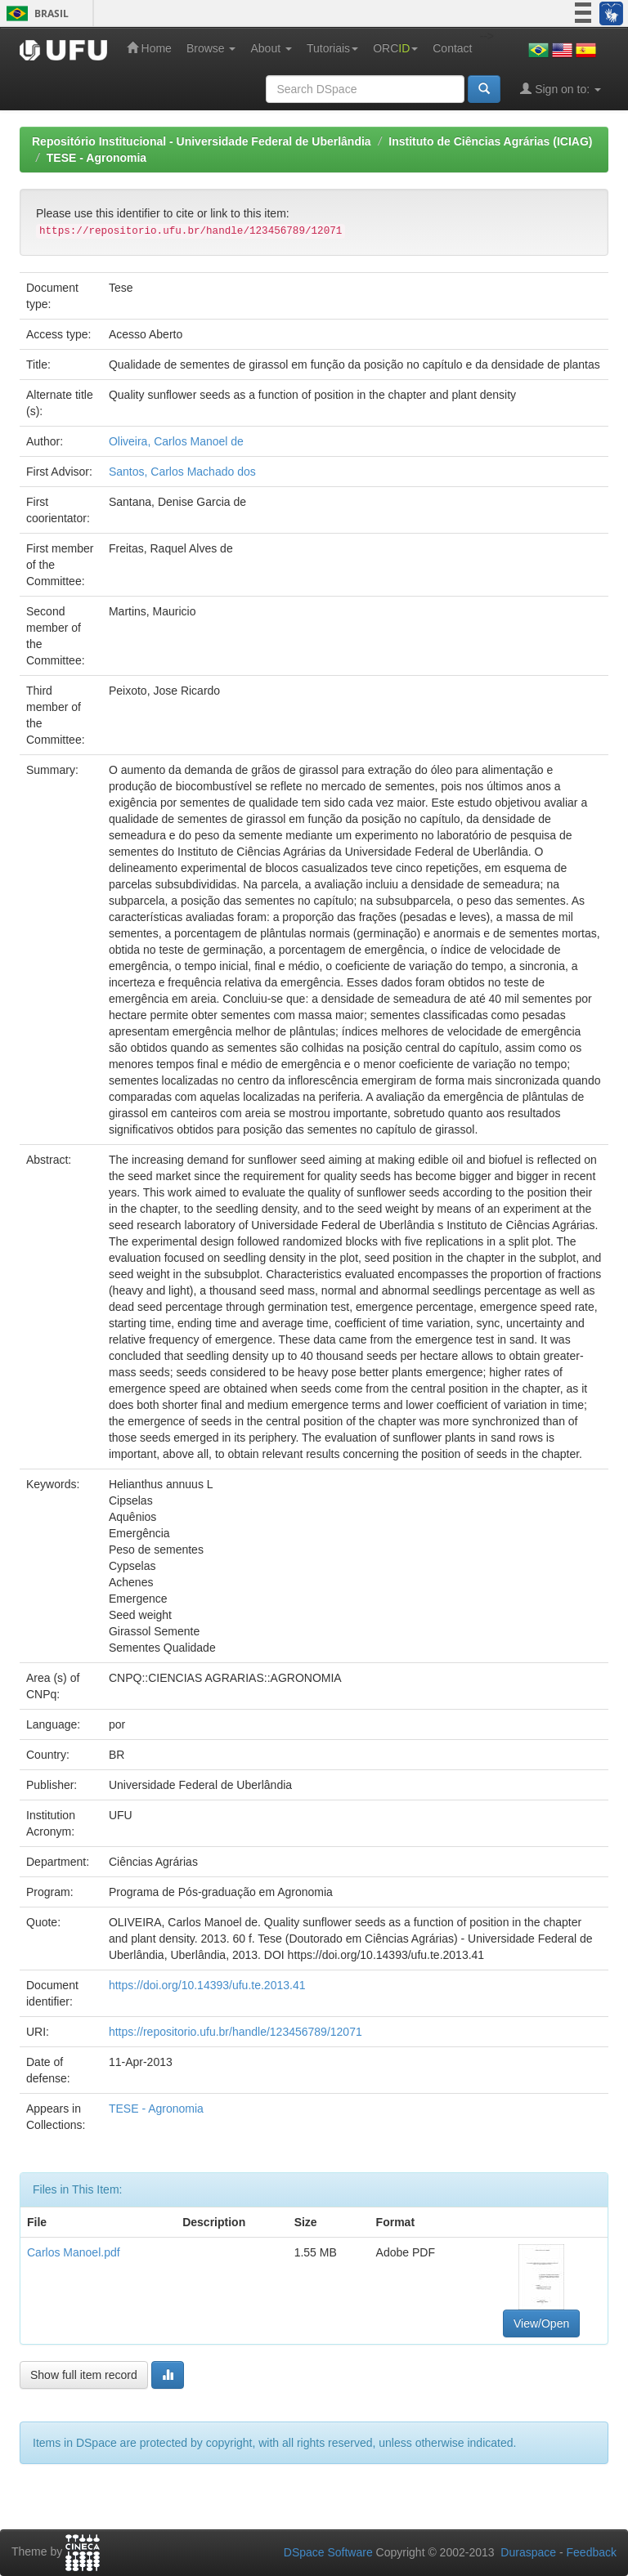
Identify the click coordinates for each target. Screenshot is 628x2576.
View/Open (541, 2323)
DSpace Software (328, 2552)
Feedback (592, 2552)
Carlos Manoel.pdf (73, 2252)
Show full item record (83, 2374)
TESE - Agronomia (96, 157)
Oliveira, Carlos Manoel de (176, 441)
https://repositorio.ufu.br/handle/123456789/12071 (235, 2031)
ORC (395, 48)
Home (149, 48)
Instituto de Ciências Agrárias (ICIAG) (490, 141)
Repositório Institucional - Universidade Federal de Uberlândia (201, 141)
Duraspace (528, 2552)
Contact (452, 48)
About (270, 48)
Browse (211, 48)
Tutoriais (332, 48)
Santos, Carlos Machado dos (182, 471)
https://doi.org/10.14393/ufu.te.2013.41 (207, 1985)
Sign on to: (560, 89)
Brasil (34, 13)
